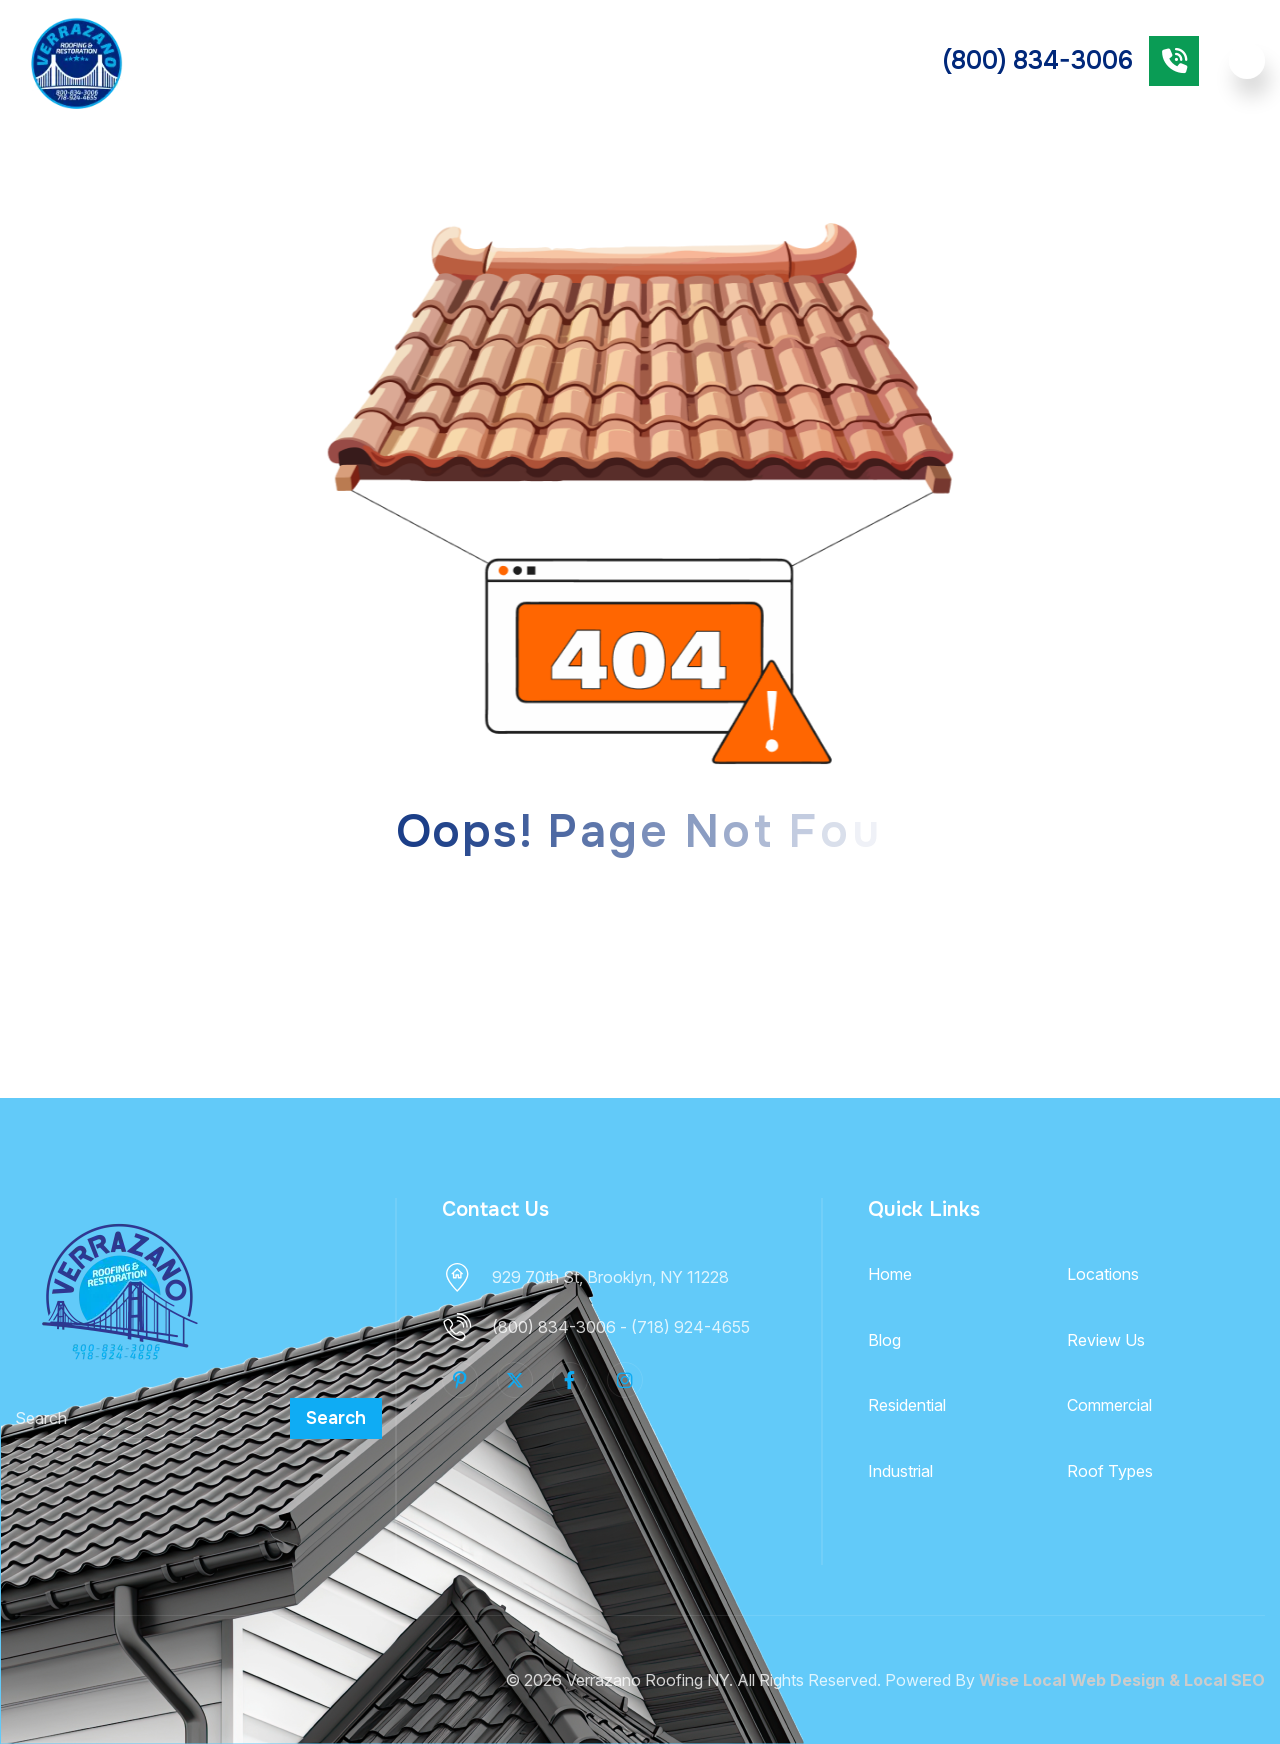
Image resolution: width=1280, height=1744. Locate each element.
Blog (884, 1340)
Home (890, 1274)
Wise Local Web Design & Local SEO (1122, 1680)
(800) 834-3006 (1038, 61)
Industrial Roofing (809, 61)
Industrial (900, 1471)
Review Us (1106, 1340)
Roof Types (423, 60)
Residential (581, 60)
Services (320, 60)
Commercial (699, 60)
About (218, 60)
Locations (1103, 1274)
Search (336, 1418)
